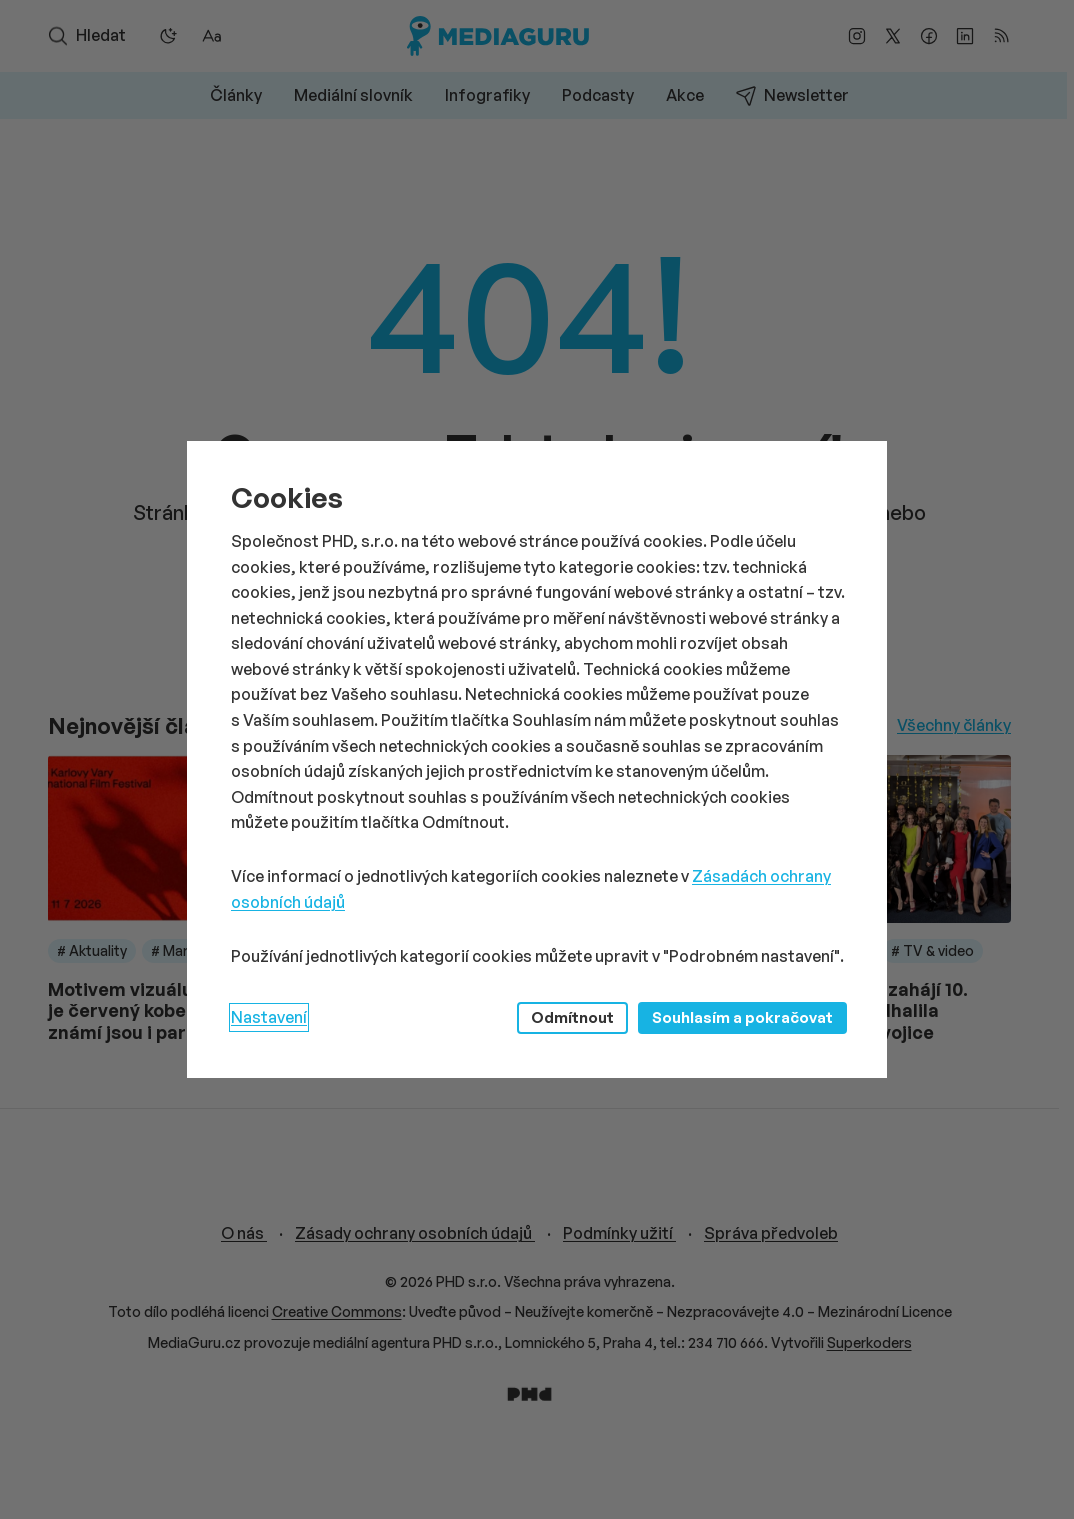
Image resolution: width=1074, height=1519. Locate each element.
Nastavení (269, 1017)
